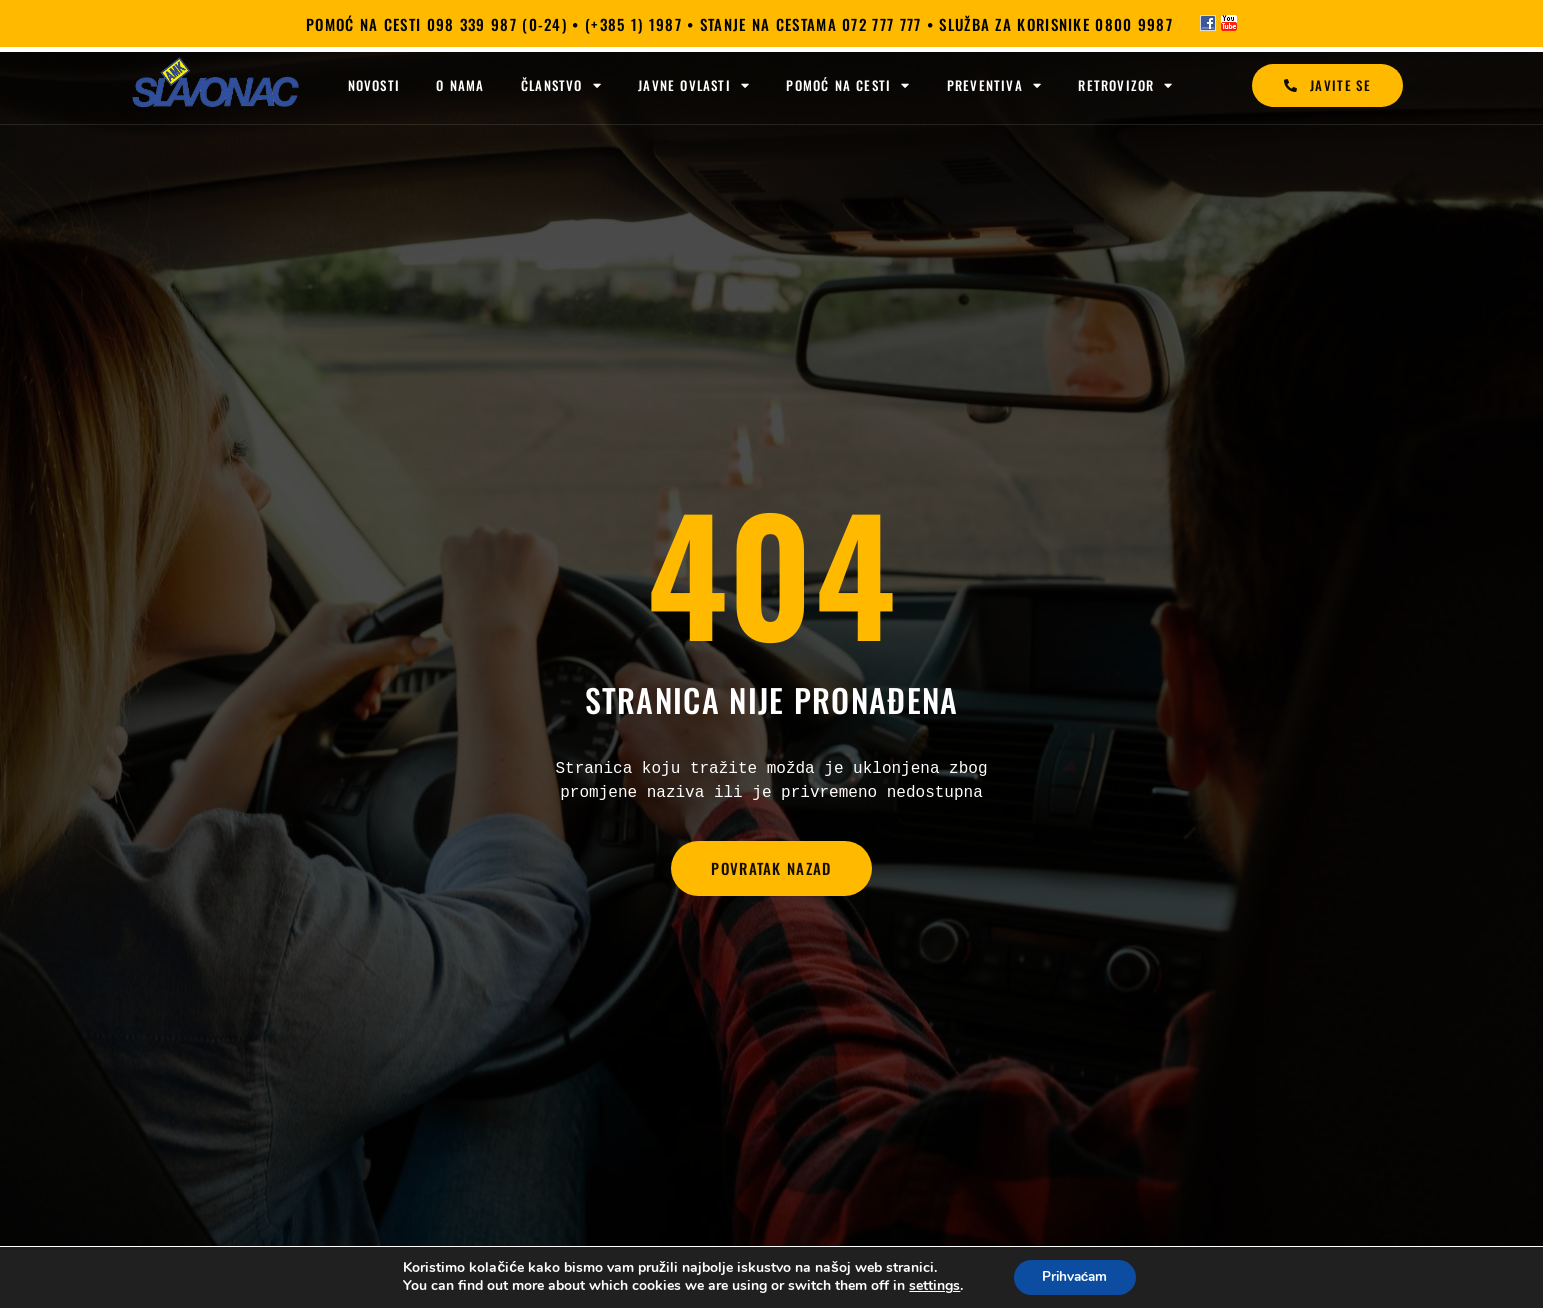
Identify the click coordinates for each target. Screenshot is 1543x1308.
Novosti (374, 85)
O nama (460, 85)
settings (931, 1286)
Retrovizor (1125, 85)
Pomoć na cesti (848, 85)
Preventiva (994, 85)
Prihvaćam (1074, 1276)
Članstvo (561, 85)
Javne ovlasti (694, 85)
